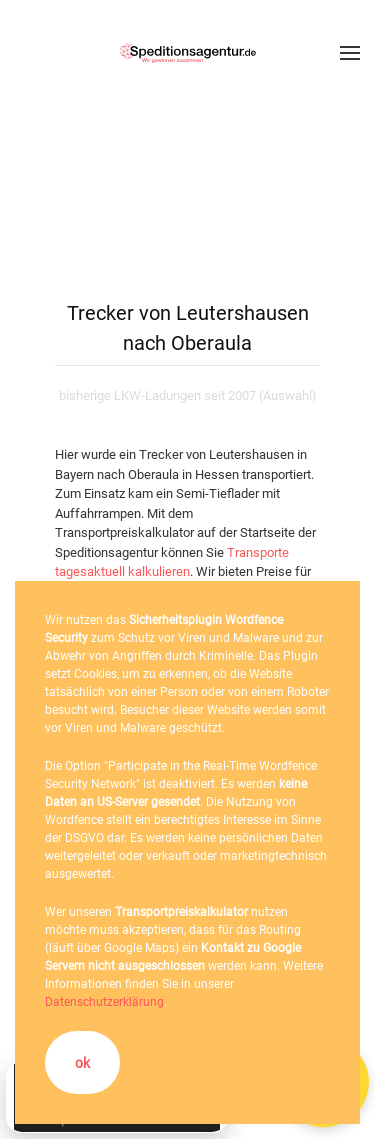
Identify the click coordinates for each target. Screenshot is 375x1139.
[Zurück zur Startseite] (188, 53)
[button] (350, 53)
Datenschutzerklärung (104, 1002)
